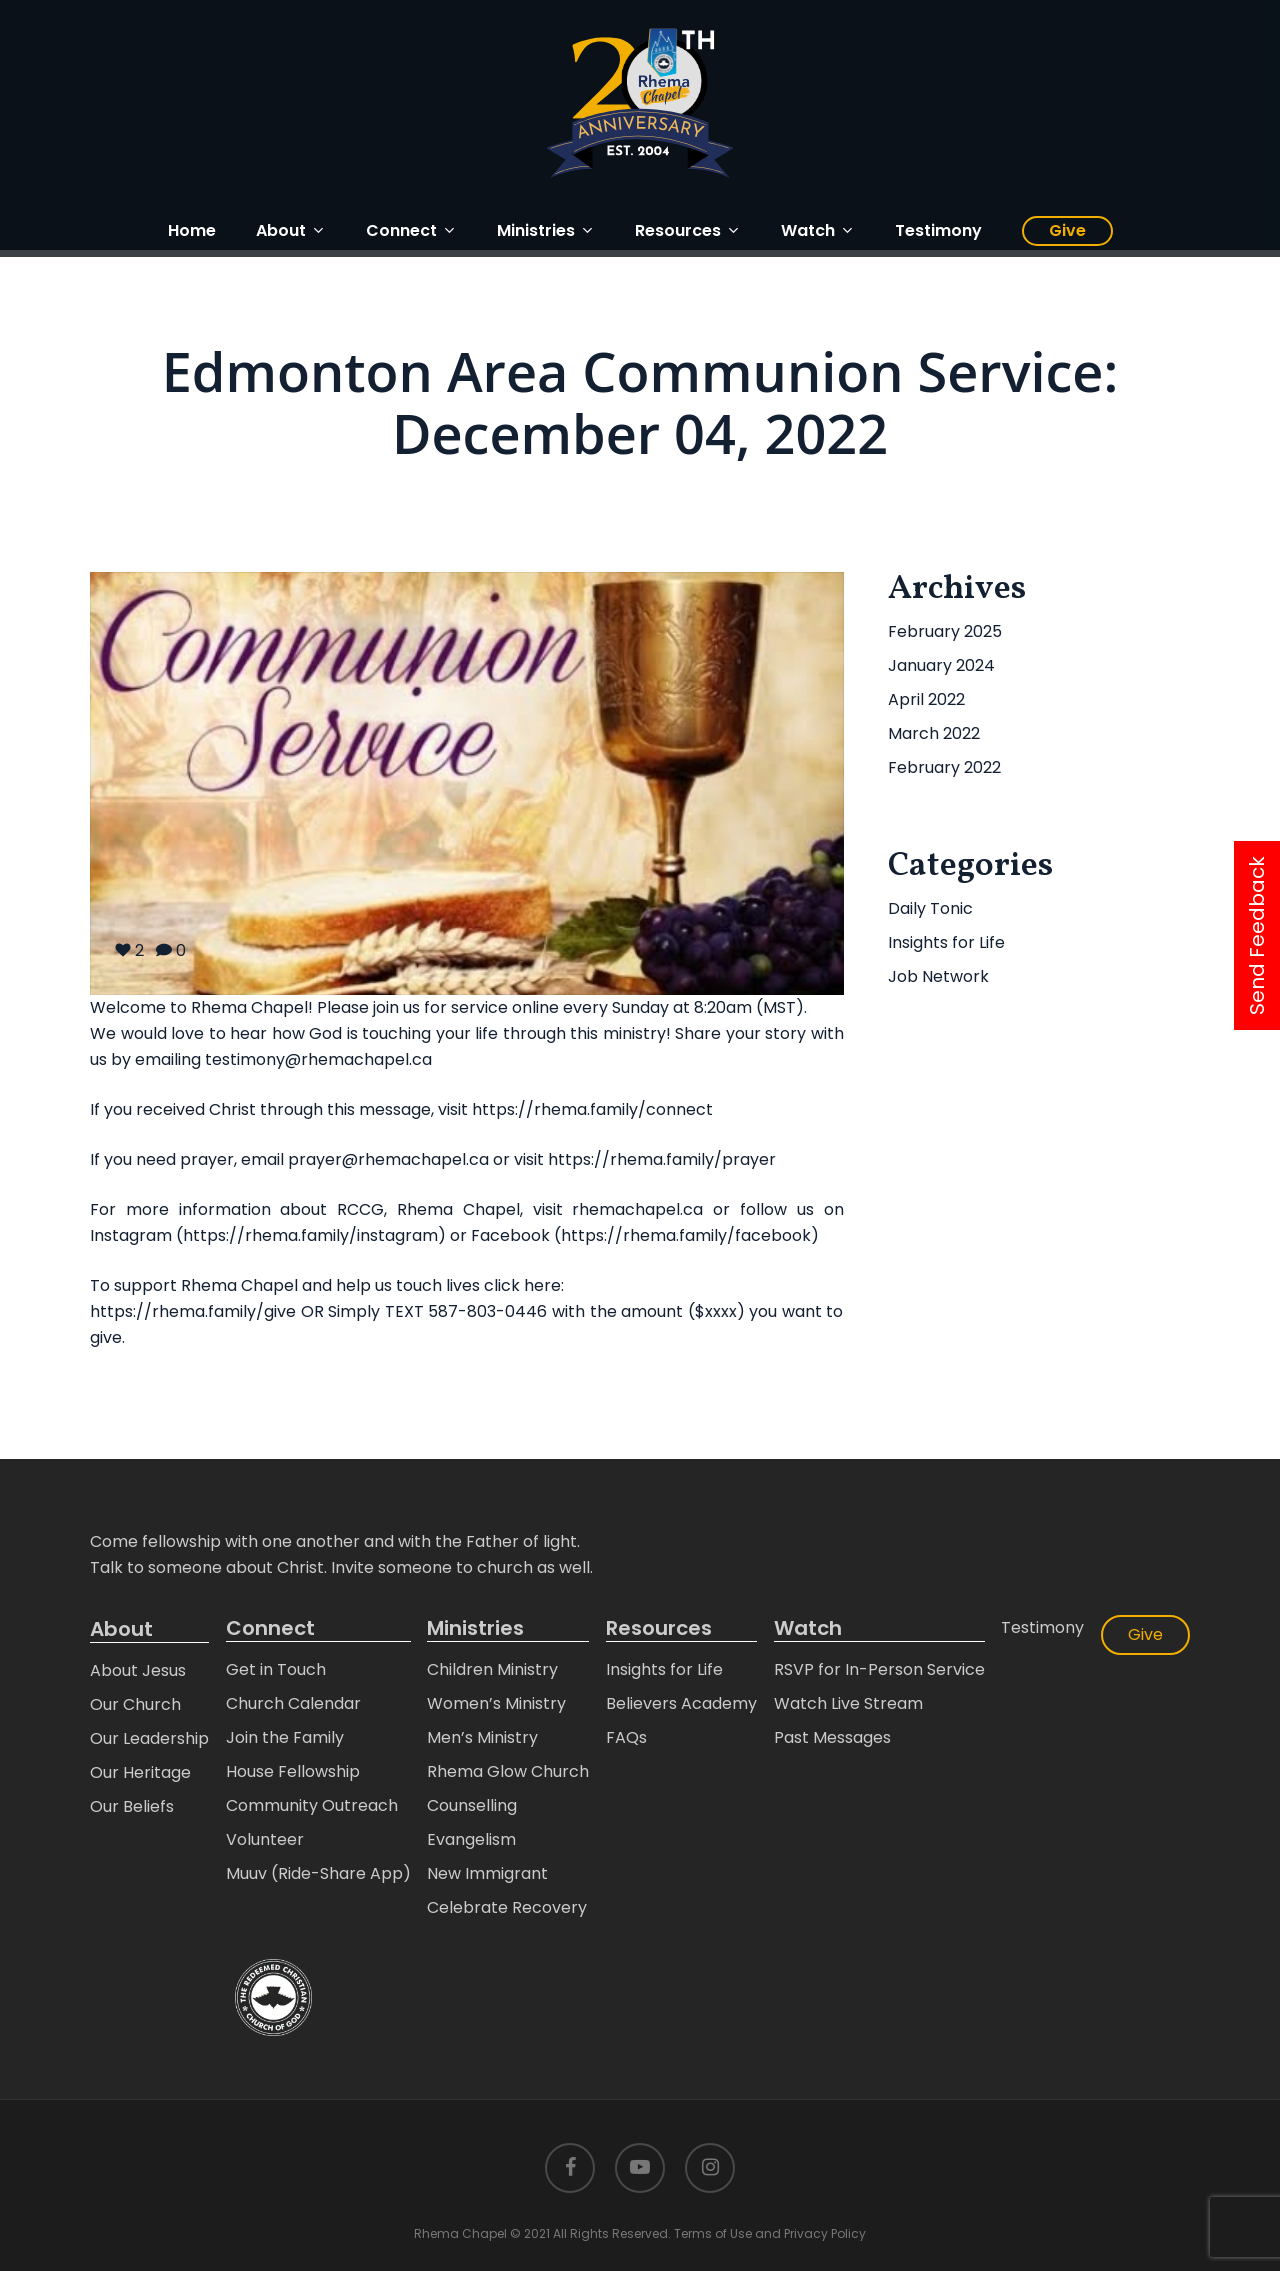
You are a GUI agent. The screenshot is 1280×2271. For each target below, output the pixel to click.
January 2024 (941, 665)
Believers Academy (681, 1703)
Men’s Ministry (482, 1737)
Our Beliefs (132, 1806)
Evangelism (471, 1839)
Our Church (135, 1704)
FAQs (626, 1737)
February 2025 (945, 631)
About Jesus (138, 1670)
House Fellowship (293, 1771)
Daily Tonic (930, 908)
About (121, 1629)
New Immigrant (487, 1873)
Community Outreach (312, 1805)
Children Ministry (492, 1669)
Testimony (1042, 1627)
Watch (808, 1628)
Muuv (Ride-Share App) (318, 1873)
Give (1145, 1634)
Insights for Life (946, 942)
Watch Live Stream (848, 1703)
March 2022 (934, 733)
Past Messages (832, 1737)
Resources (659, 1628)
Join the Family (285, 1737)
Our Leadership (149, 1738)
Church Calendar (293, 1703)
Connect (270, 1628)
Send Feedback (1257, 935)
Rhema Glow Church (508, 1771)
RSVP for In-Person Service (879, 1669)
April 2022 (926, 699)
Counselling (472, 1805)
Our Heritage (140, 1772)
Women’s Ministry (496, 1703)
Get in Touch (276, 1669)
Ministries (475, 1628)
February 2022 (944, 767)
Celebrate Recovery (507, 1907)
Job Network (938, 976)
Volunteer (265, 1839)
